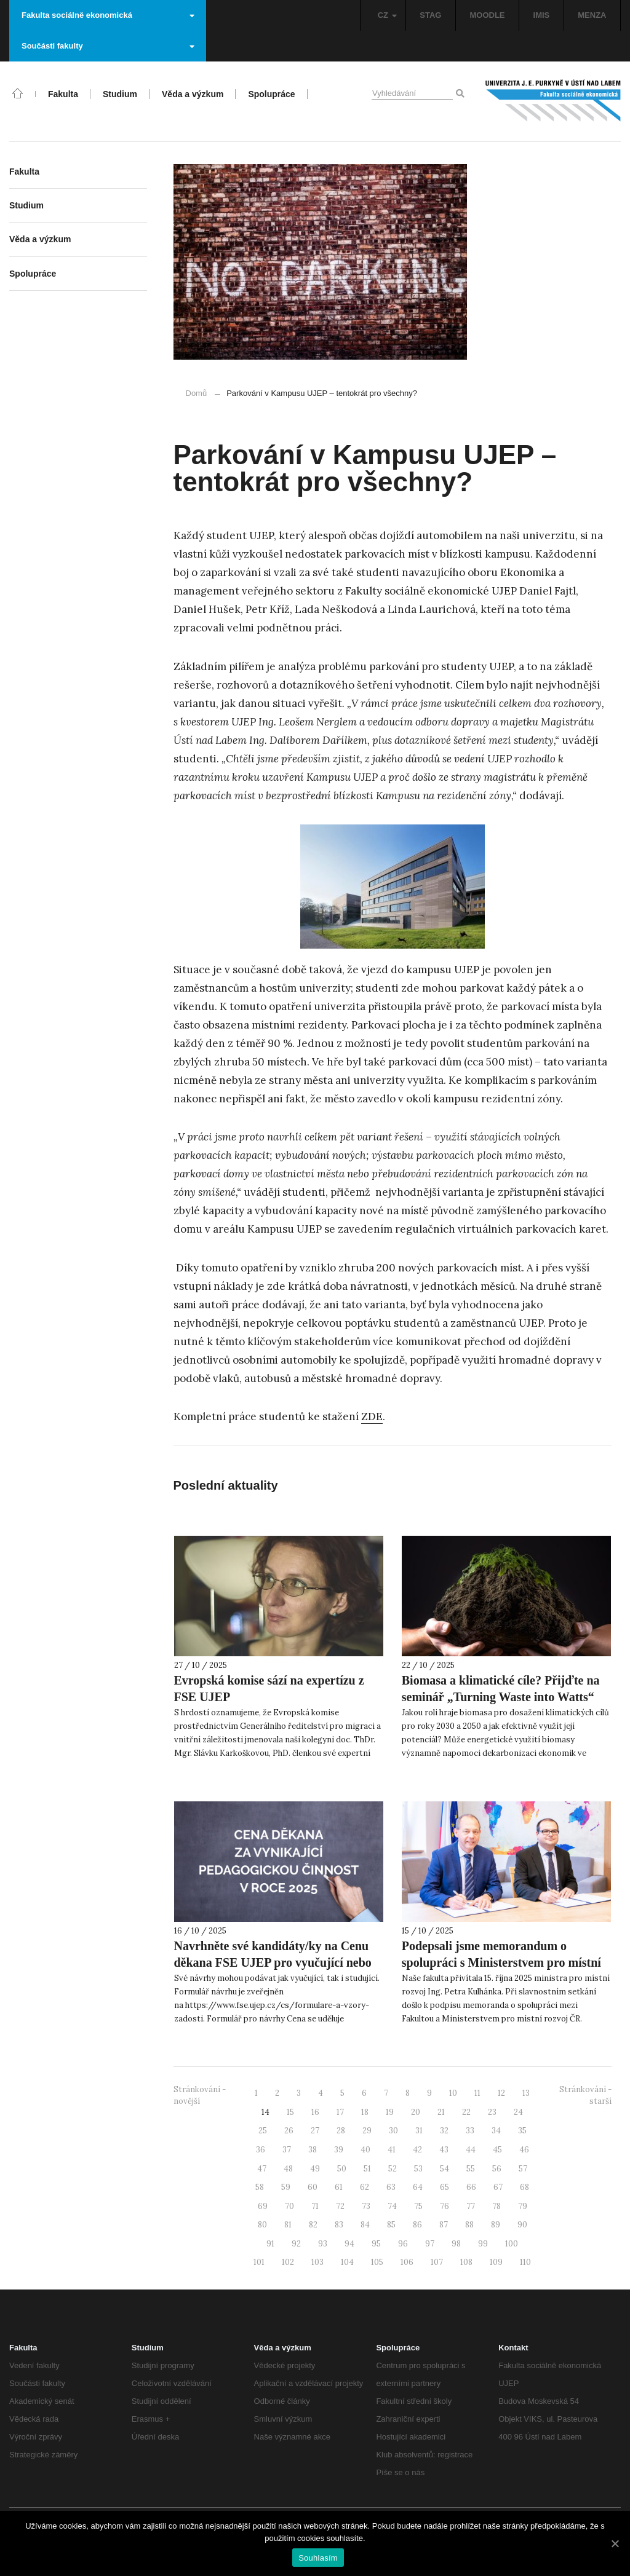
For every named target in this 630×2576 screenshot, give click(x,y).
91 (270, 2243)
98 (456, 2243)
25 (262, 2130)
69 (263, 2206)
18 (365, 2112)
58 (259, 2187)
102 (288, 2262)
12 (501, 2093)
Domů (196, 393)
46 (524, 2149)
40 (365, 2149)
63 (391, 2187)
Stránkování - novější (199, 2095)
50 (341, 2168)
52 (392, 2168)
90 (522, 2224)
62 (364, 2187)
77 (470, 2206)
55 (470, 2168)
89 (495, 2224)
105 (377, 2262)
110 (525, 2262)
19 (390, 2112)
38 (312, 2149)
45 (497, 2149)
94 (349, 2243)
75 (418, 2206)
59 (285, 2187)
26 (288, 2130)
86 (417, 2224)
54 (444, 2168)
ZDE (372, 1416)
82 (313, 2224)
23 (492, 2112)
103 (317, 2262)
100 (511, 2243)
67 (498, 2187)
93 (322, 2243)
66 (471, 2187)
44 (471, 2149)
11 (477, 2093)
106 (407, 2262)
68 (524, 2187)
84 (365, 2224)
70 (289, 2206)
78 (496, 2206)
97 (429, 2243)
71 (315, 2206)
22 (466, 2112)
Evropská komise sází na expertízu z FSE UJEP (269, 1688)
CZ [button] (387, 15)
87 (443, 2224)
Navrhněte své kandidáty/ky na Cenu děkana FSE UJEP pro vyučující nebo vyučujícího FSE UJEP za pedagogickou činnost (273, 1970)
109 (496, 2262)
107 (437, 2262)
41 (392, 2149)
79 (522, 2206)
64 (418, 2187)
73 (366, 2206)
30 (393, 2130)
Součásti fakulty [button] (108, 45)
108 (466, 2262)
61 (339, 2187)
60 (312, 2187)
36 (260, 2149)
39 (338, 2149)
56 (496, 2168)
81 (288, 2224)
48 (288, 2168)
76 (444, 2206)
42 (417, 2149)
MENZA (592, 15)
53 (418, 2168)
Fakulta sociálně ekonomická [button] (108, 15)
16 (315, 2112)
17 (340, 2112)
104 (347, 2262)
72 (340, 2206)
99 (483, 2243)
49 (315, 2168)
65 (444, 2187)
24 (518, 2112)
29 (367, 2130)
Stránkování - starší (585, 2095)
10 (453, 2093)
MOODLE (486, 15)
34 (496, 2130)
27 (315, 2130)
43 (444, 2149)
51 (367, 2168)
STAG (430, 15)
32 (444, 2130)
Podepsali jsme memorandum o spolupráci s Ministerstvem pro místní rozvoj (501, 1962)
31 (419, 2130)
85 (391, 2224)
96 (403, 2243)
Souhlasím (318, 2557)
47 (261, 2168)
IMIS (541, 15)
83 (339, 2224)
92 (296, 2243)
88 (469, 2224)
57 (523, 2168)
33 (470, 2130)
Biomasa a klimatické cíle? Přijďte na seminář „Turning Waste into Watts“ (501, 1688)
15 (290, 2112)
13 (526, 2093)
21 (441, 2112)
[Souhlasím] (614, 2543)
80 (262, 2224)
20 (415, 2112)
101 (259, 2262)
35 (522, 2130)
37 (286, 2149)
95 (376, 2243)
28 (341, 2130)
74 (392, 2206)
